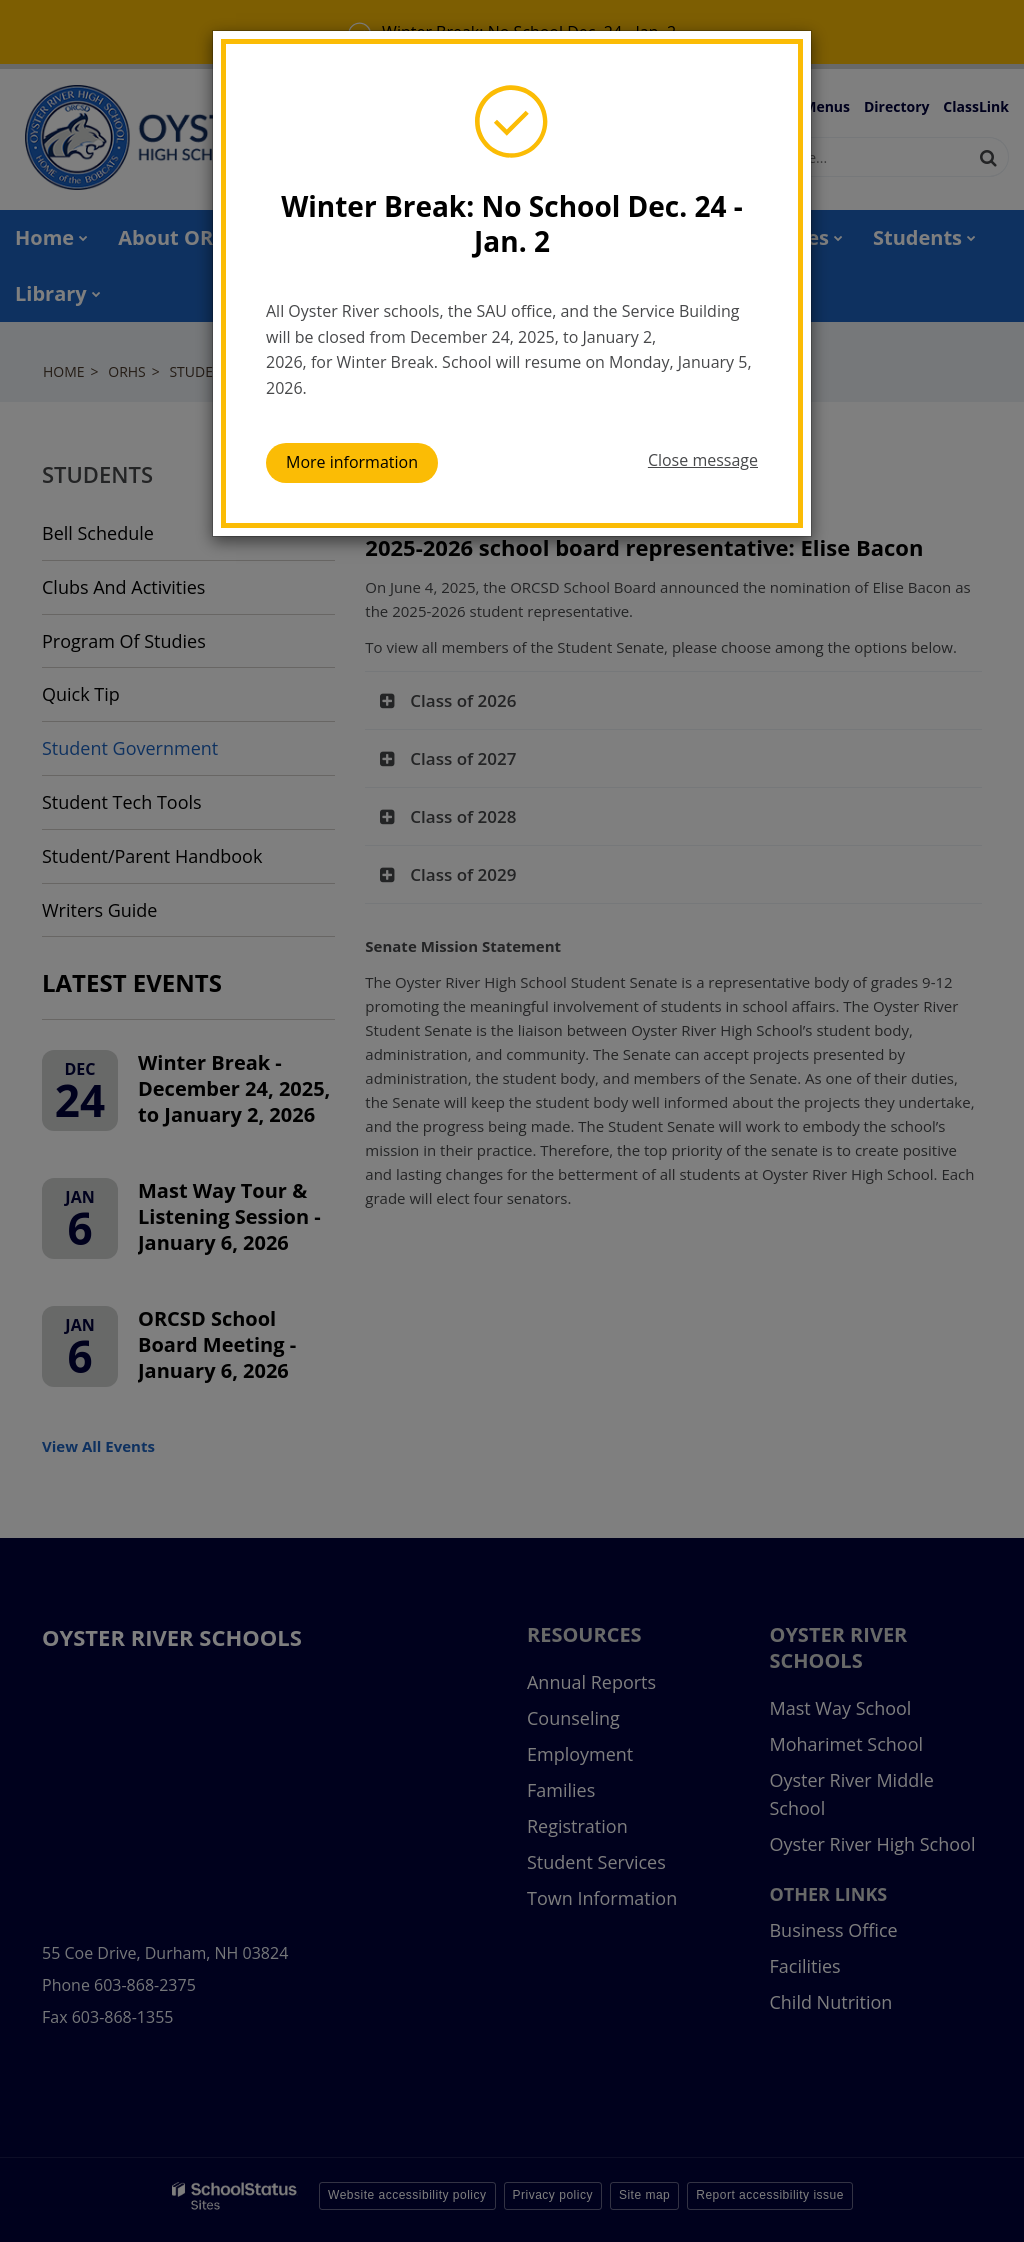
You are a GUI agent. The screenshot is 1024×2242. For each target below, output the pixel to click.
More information (352, 462)
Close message (703, 460)
